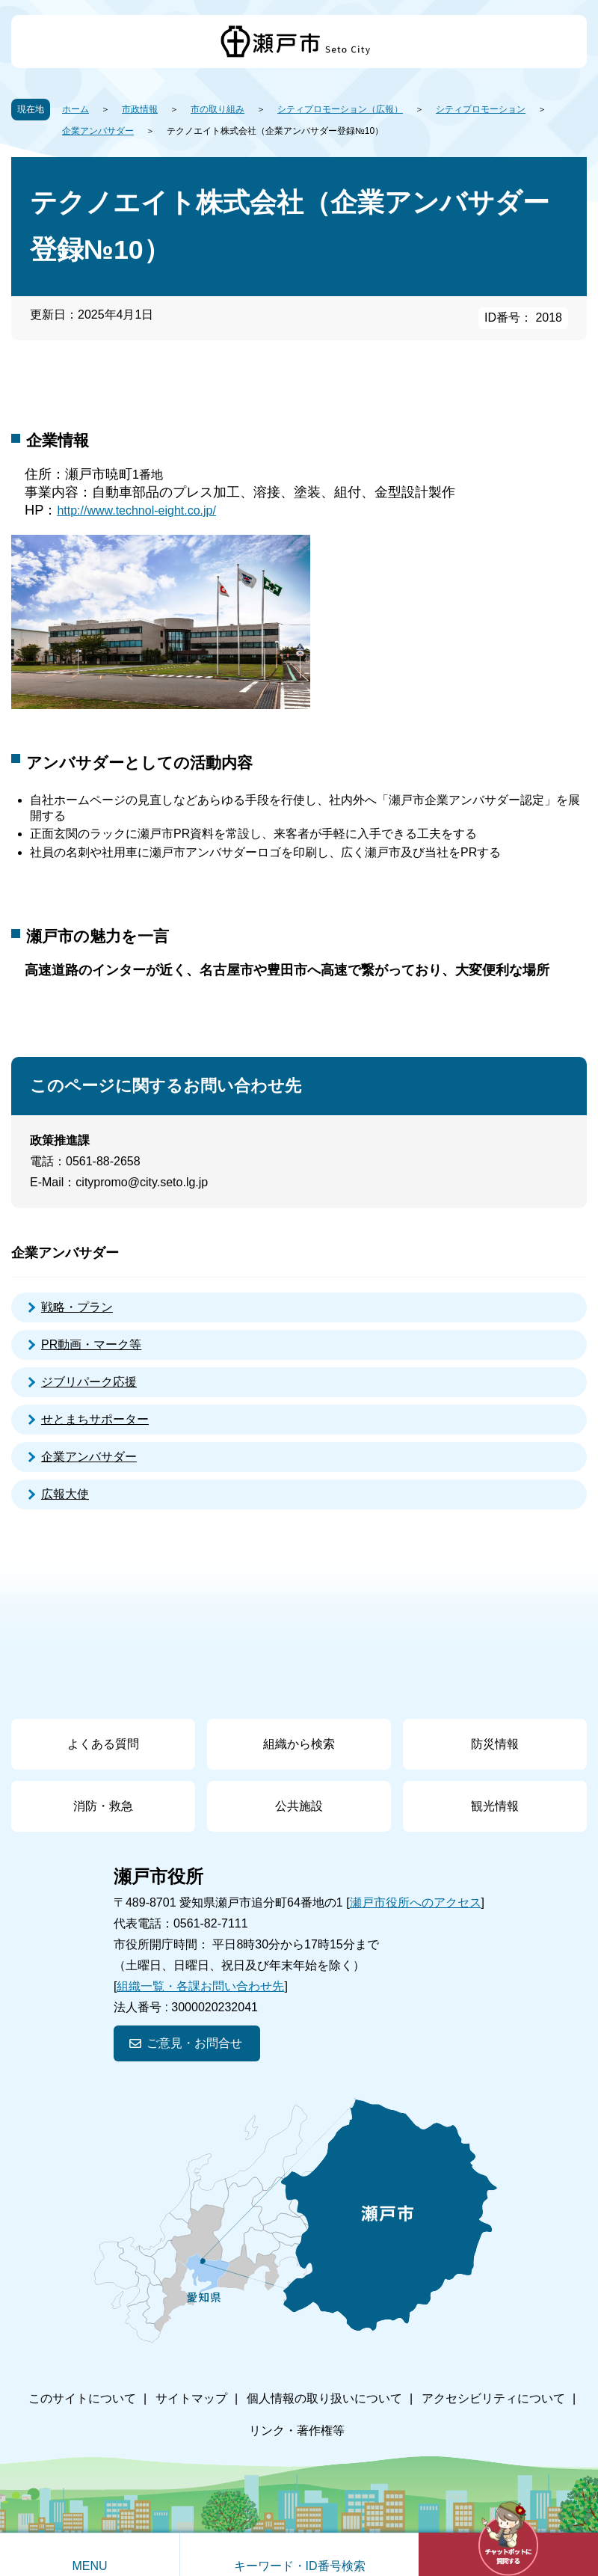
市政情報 (140, 109)
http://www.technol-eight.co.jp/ (136, 510)
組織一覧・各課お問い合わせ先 (200, 1986)
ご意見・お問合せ (194, 2043)
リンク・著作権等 (297, 2430)
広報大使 (65, 1494)
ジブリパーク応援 (89, 1382)
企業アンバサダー (98, 131)
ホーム (75, 109)
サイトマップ (191, 2398)
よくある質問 (103, 1744)
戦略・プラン (77, 1307)
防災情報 (495, 1744)
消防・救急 (103, 1806)
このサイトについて (82, 2398)
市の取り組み (217, 109)
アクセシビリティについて (493, 2398)
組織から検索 (299, 1744)
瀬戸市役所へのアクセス (415, 1902)
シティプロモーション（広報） (340, 109)
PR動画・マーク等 (91, 1344)
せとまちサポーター (95, 1419)
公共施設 (299, 1806)
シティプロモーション (480, 109)
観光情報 (495, 1806)
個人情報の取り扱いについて (324, 2398)
